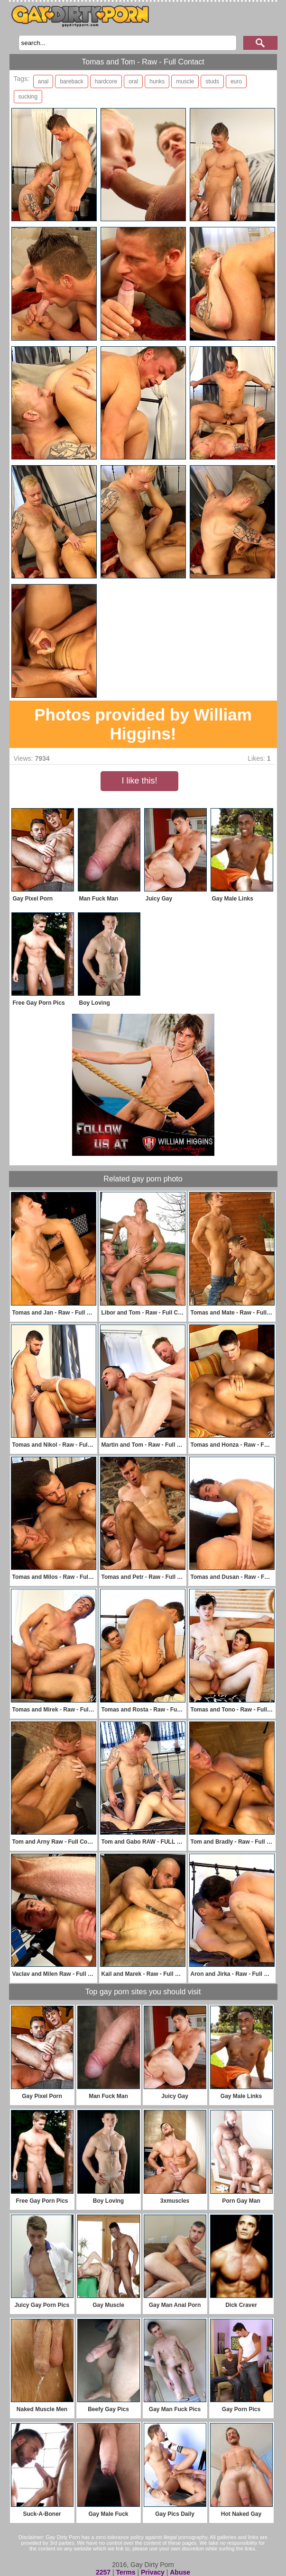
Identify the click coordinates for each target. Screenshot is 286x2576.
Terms (126, 2572)
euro (236, 81)
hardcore (106, 81)
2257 (103, 2572)
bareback (71, 81)
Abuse (180, 2572)
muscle (185, 81)
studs (212, 81)
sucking (28, 96)
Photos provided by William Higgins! (143, 724)
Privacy (153, 2572)
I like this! (139, 780)
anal (43, 81)
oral (133, 81)
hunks (157, 81)
